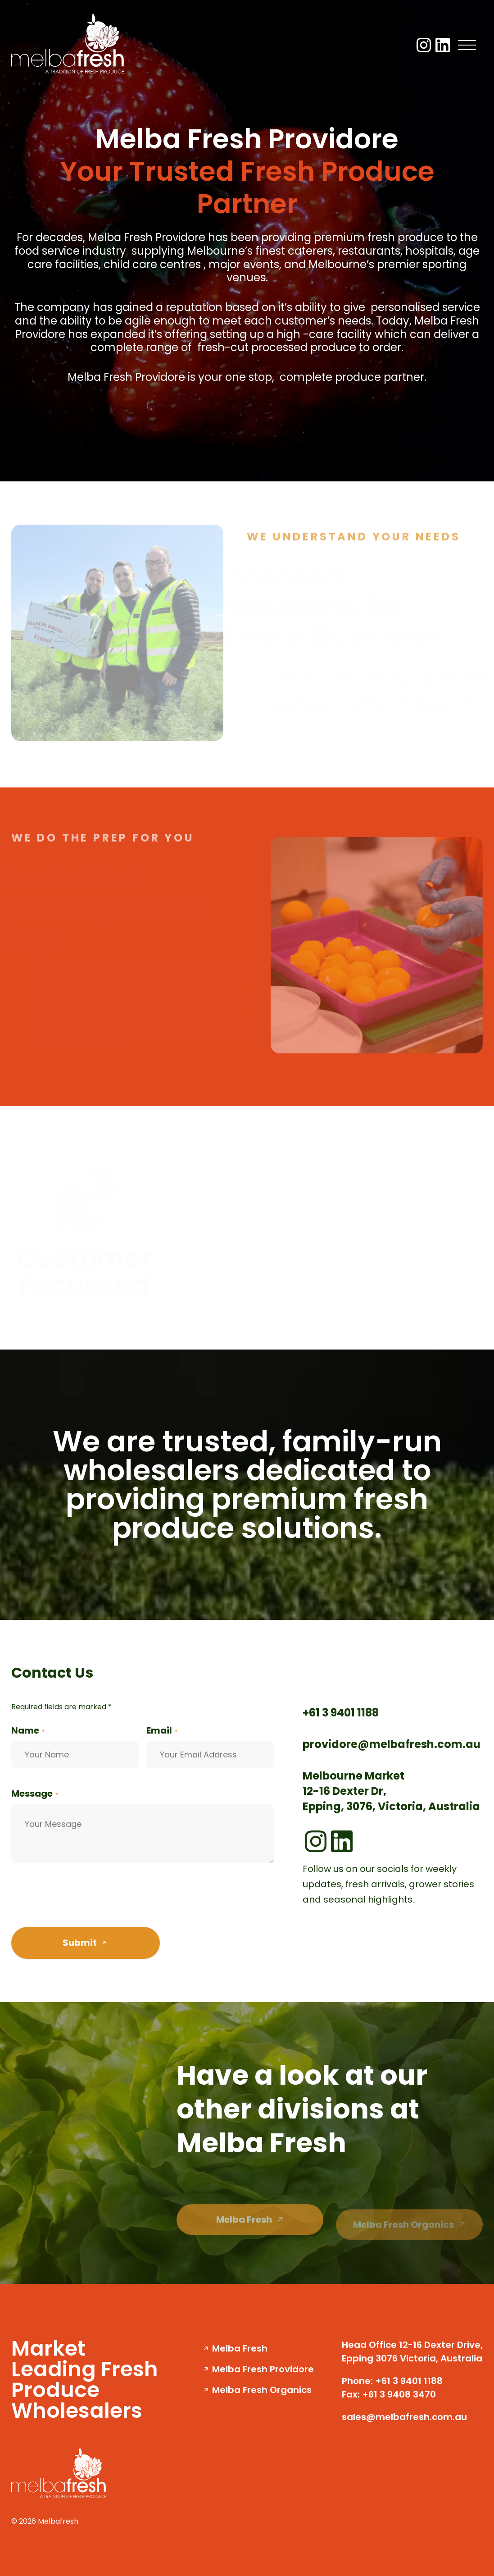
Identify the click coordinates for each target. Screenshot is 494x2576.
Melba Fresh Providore (263, 2369)
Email (161, 1730)
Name (28, 1730)
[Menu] (467, 45)
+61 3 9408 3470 (399, 2394)
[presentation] (79, 1898)
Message (34, 1793)
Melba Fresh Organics (262, 2390)
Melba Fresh (239, 2348)
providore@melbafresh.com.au (391, 1744)
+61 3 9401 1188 (341, 1712)
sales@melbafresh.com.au (404, 2417)
